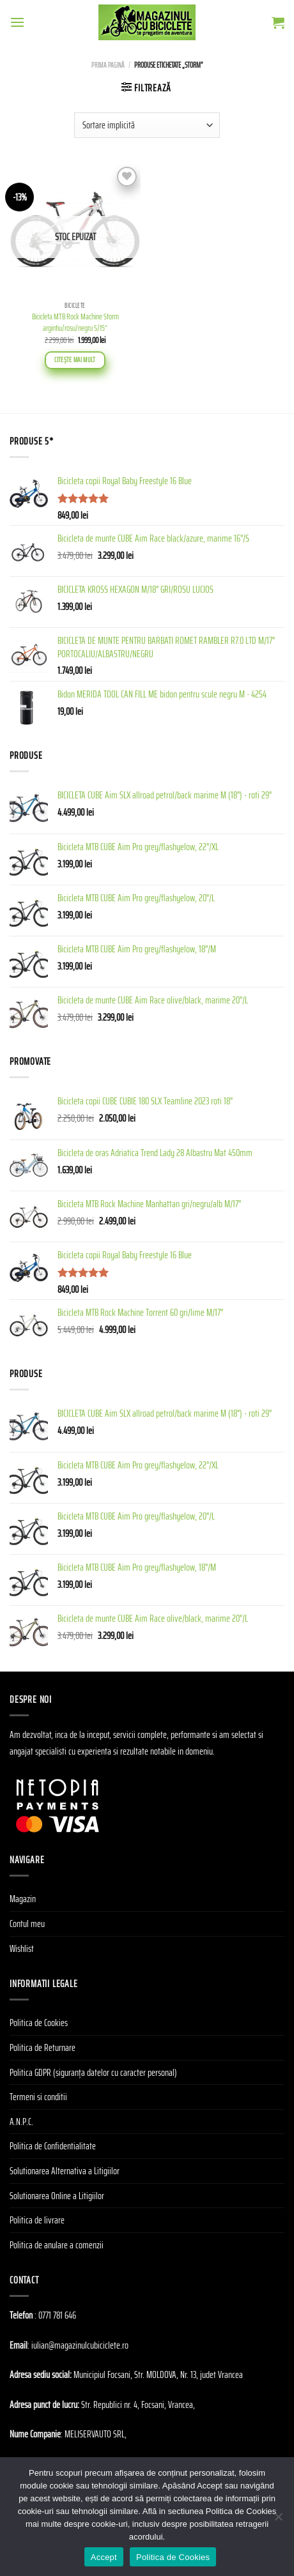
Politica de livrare (37, 2220)
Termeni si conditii (38, 2097)
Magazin (23, 1899)
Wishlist (22, 1948)
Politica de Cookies (39, 2023)
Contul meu (27, 1924)
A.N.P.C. (21, 2122)
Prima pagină (108, 65)
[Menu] (17, 22)
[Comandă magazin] (146, 125)
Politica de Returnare (42, 2047)
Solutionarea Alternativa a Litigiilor (65, 2171)
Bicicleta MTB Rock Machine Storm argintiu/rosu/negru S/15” (75, 322)
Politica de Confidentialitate (53, 2146)
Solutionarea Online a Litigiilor (57, 2196)
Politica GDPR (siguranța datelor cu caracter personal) (93, 2072)
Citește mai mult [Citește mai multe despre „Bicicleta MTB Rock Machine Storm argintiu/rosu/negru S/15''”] (74, 359)
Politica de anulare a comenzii (57, 2245)
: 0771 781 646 (55, 2315)
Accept (104, 2557)
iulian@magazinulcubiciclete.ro (79, 2345)
